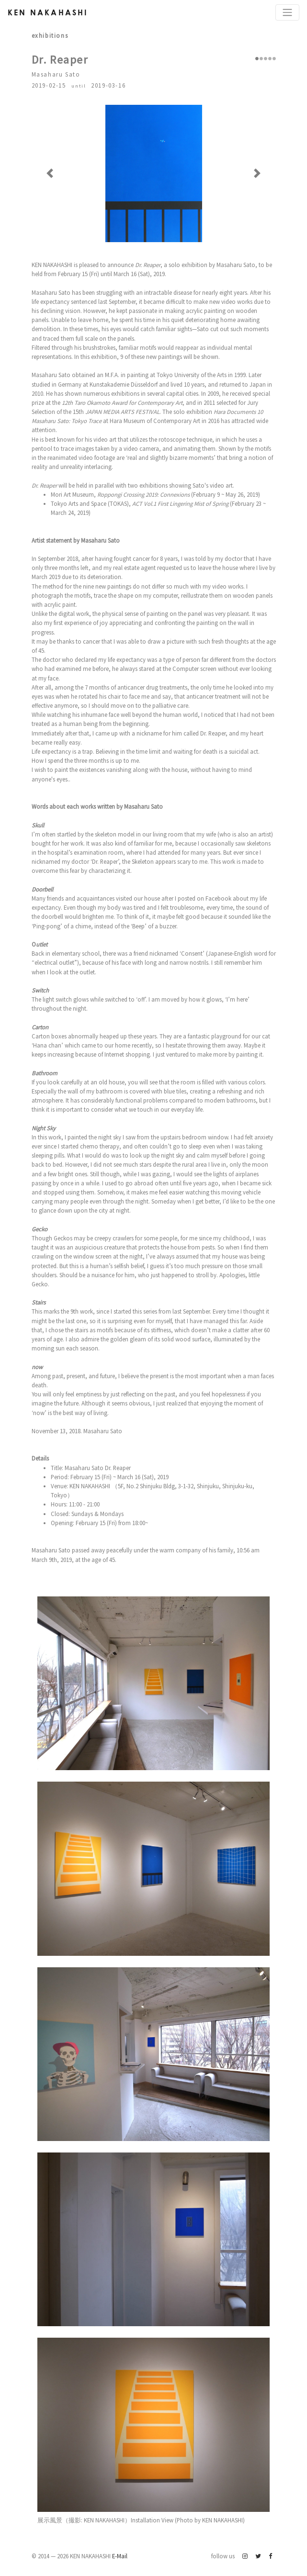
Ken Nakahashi (48, 12)
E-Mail (119, 2556)
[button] (50, 173)
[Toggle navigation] (287, 12)
